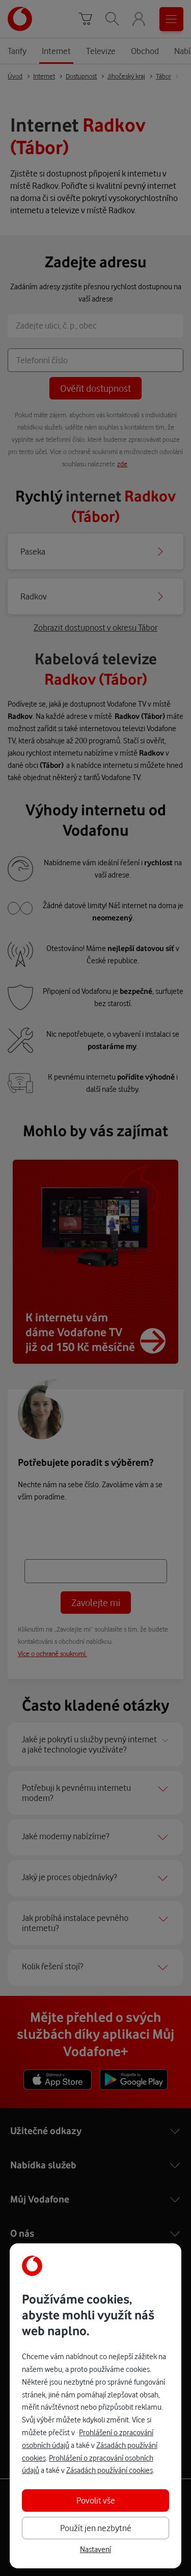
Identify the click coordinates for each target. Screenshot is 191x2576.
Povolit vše (95, 2500)
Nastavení (95, 2549)
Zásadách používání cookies (109, 2470)
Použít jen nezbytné (95, 2527)
